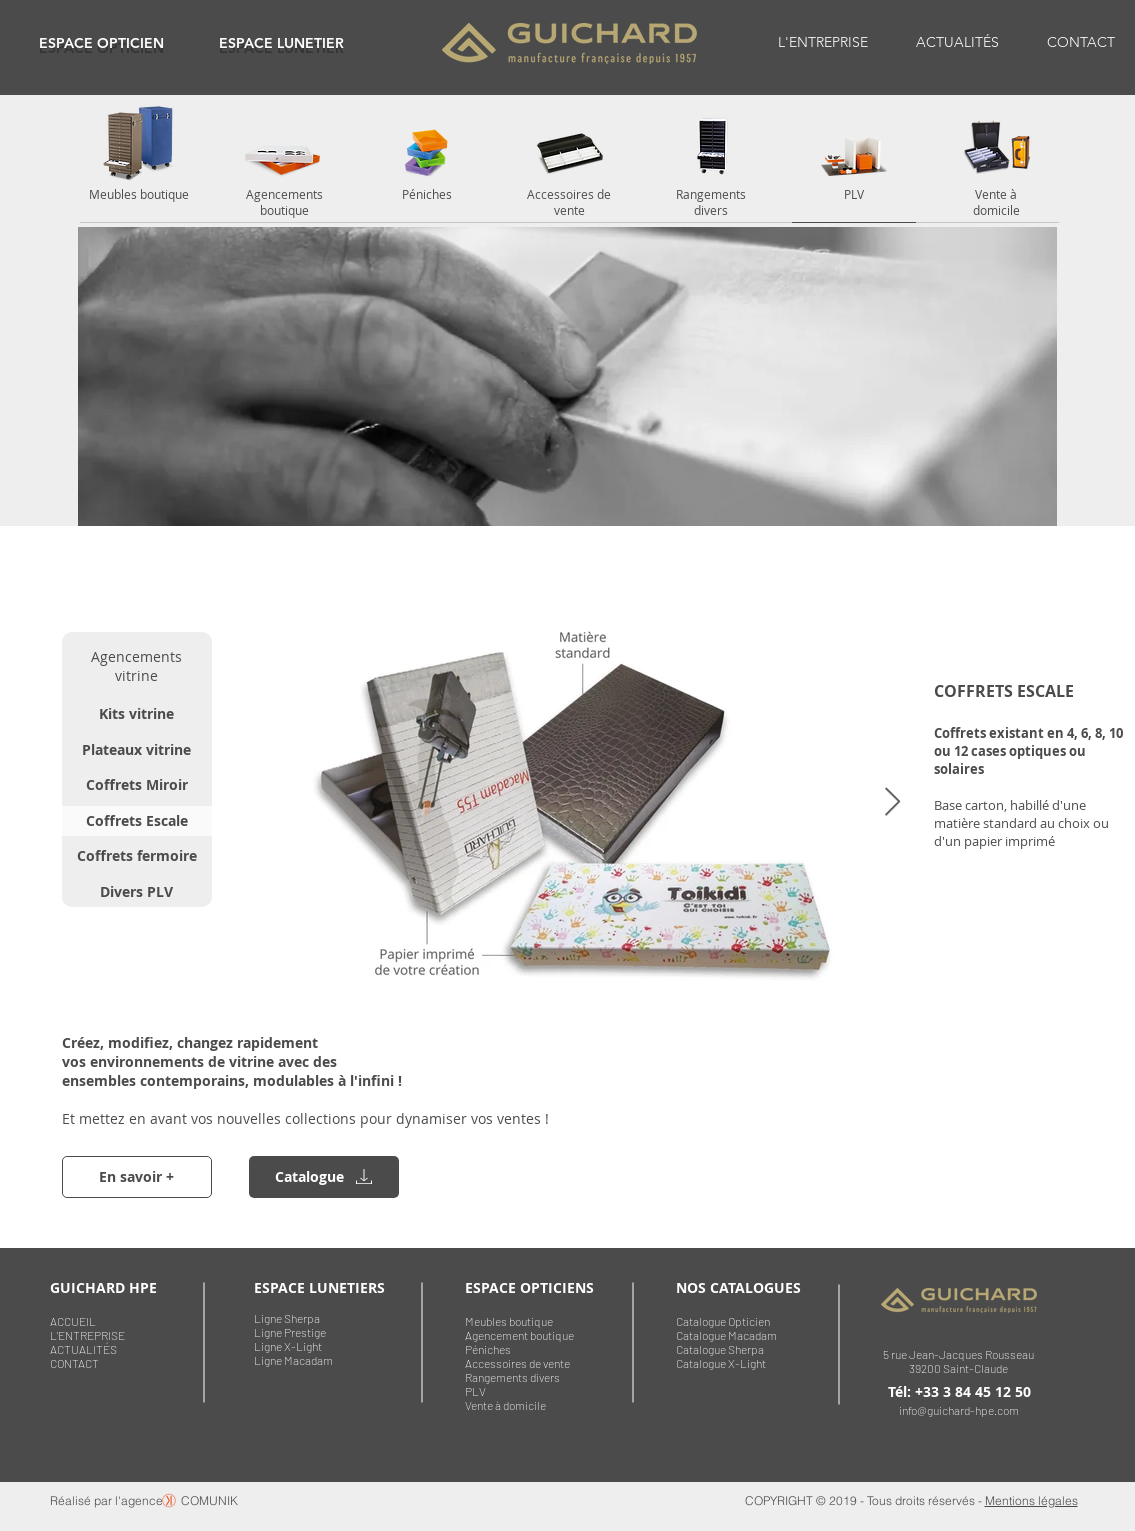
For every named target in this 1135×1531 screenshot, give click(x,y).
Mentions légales (1031, 1500)
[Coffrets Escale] (137, 821)
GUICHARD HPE (103, 1287)
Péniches (488, 1349)
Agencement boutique (519, 1335)
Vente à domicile (505, 1405)
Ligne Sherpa (287, 1318)
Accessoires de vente (517, 1363)
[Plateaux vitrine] (137, 750)
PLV (475, 1391)
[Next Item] (893, 802)
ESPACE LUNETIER (281, 43)
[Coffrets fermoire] (137, 856)
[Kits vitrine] (137, 714)
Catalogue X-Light (721, 1363)
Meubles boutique (509, 1321)
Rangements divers (512, 1377)
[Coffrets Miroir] (137, 785)
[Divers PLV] (137, 892)
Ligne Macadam (293, 1360)
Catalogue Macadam (726, 1335)
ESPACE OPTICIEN (101, 43)
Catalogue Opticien (723, 1321)
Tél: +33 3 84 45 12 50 (959, 1391)
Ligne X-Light (288, 1346)
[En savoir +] (137, 1177)
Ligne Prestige (290, 1332)
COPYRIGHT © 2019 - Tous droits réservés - (865, 1500)
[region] (101, 42)
